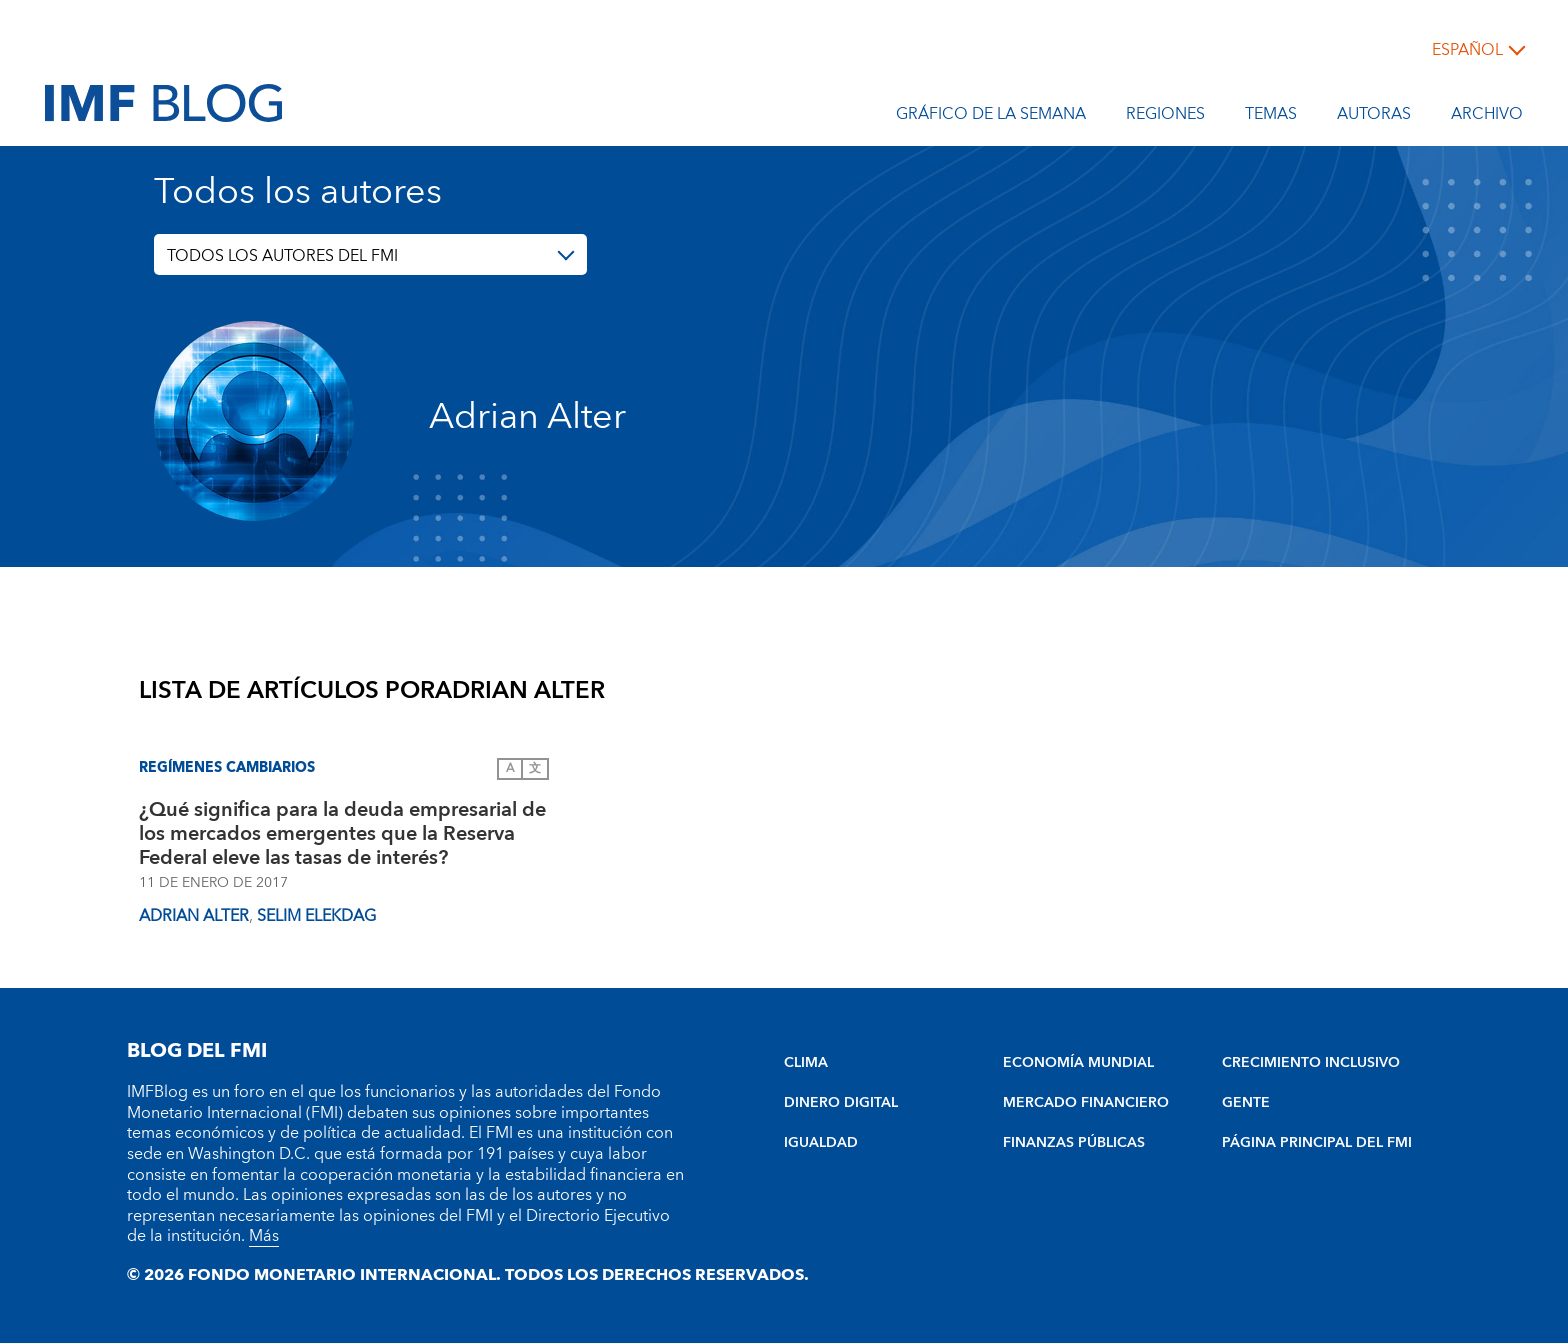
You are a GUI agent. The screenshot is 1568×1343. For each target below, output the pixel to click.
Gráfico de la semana (991, 117)
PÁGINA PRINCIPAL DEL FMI (1317, 1143)
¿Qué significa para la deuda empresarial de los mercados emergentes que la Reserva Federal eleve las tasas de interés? (342, 834)
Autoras (1374, 117)
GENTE (1246, 1103)
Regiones (1165, 117)
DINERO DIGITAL (841, 1103)
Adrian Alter (194, 916)
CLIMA (806, 1063)
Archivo (1487, 117)
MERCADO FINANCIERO (1086, 1103)
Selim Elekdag (316, 916)
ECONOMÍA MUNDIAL (1078, 1063)
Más (264, 1236)
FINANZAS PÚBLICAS (1074, 1143)
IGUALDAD (821, 1143)
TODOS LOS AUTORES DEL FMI (282, 256)
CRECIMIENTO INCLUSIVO (1311, 1063)
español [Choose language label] (1467, 50)
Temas (1271, 117)
